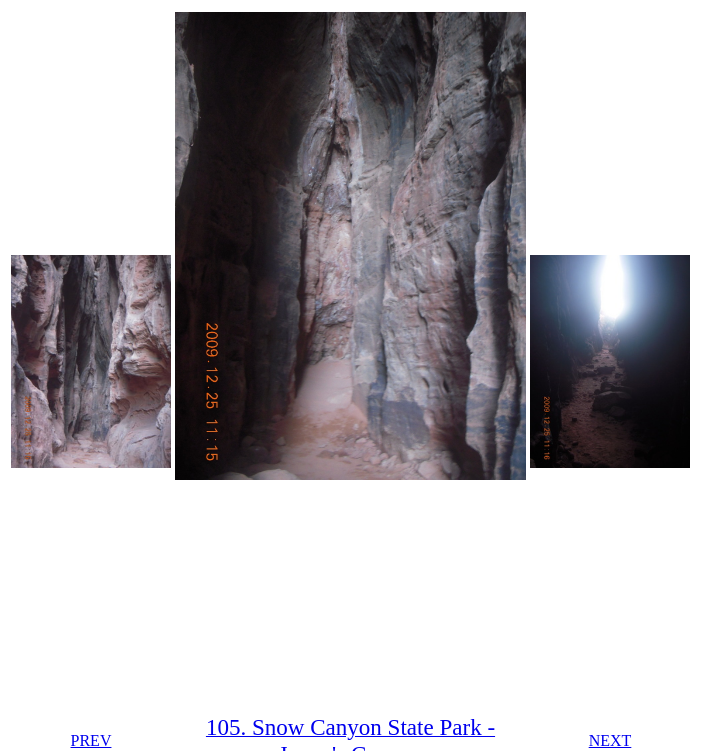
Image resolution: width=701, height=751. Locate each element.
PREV (91, 740)
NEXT (610, 740)
